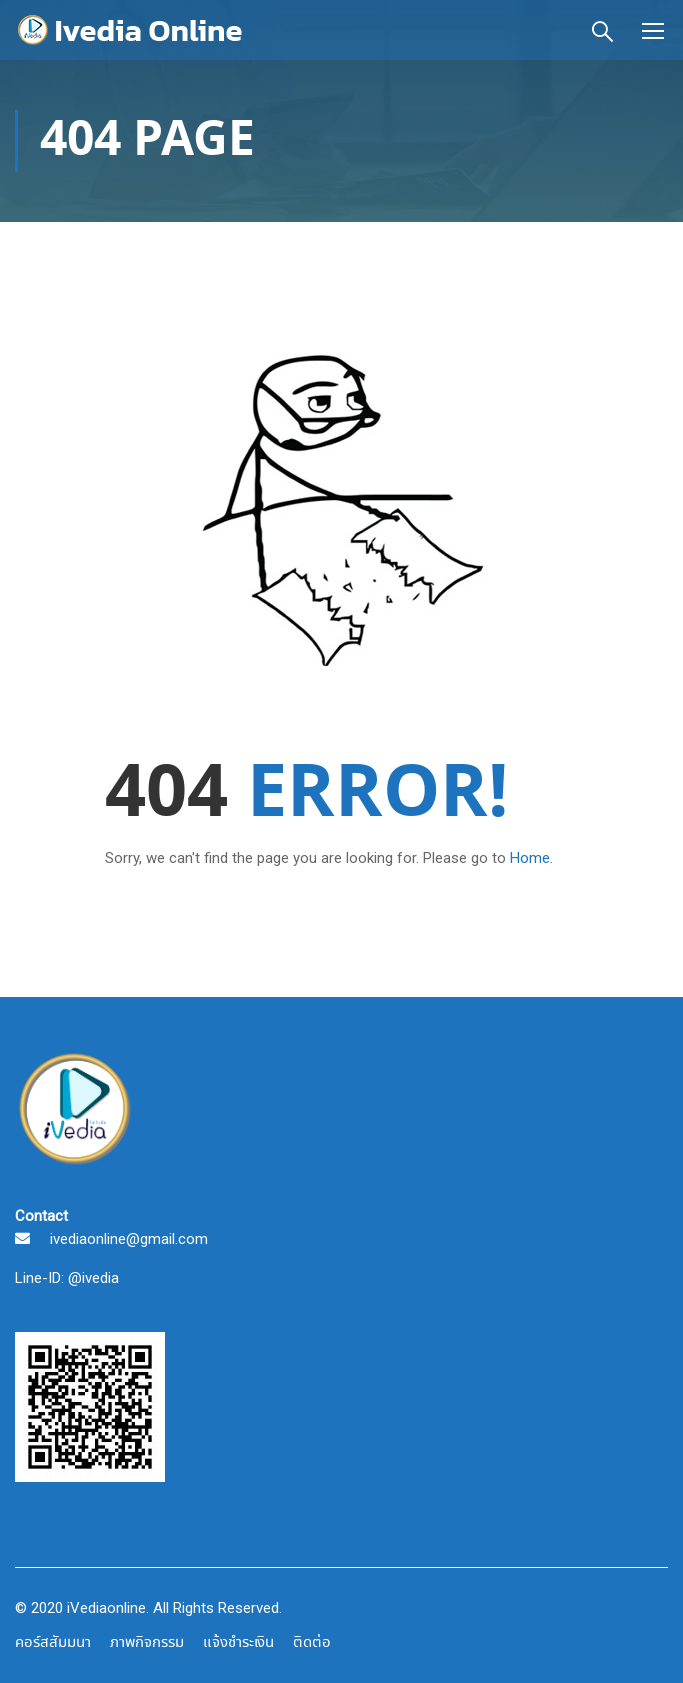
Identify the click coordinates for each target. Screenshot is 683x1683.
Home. (531, 858)
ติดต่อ (312, 1643)
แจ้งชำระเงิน (238, 1643)
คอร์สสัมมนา (53, 1643)
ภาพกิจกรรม (147, 1643)
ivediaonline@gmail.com (129, 1239)
